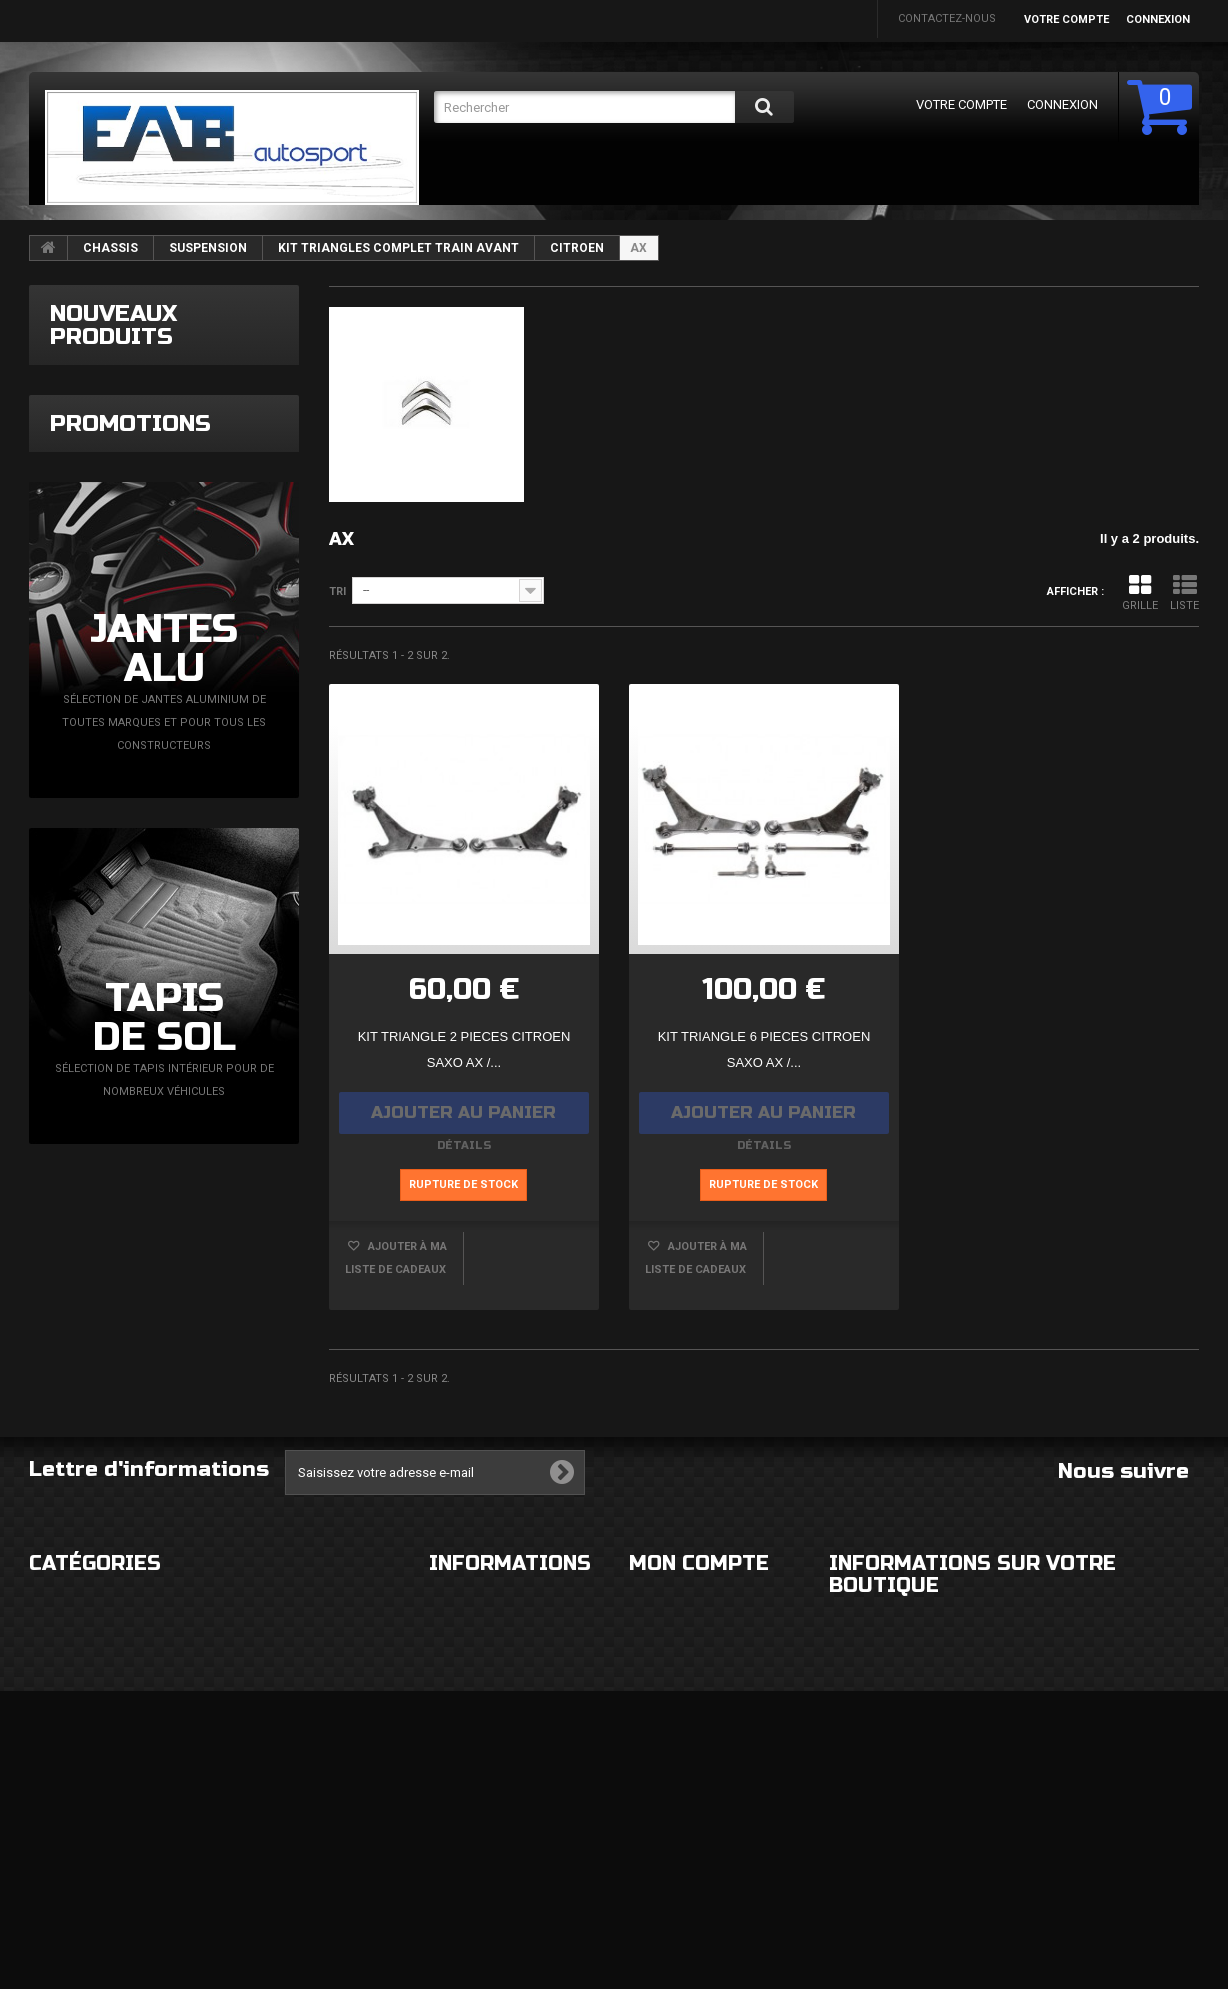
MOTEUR (250, 1761)
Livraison (457, 1641)
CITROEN (577, 248)
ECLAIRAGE (57, 1721)
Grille (1140, 592)
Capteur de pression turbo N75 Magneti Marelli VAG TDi (215, 417)
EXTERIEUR (57, 1641)
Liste (1184, 592)
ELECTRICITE (259, 1681)
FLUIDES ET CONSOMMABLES (304, 1801)
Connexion (1158, 19)
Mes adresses (669, 1784)
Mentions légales (482, 1681)
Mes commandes (677, 1641)
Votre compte (1066, 19)
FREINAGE (54, 1801)
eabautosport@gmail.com (1015, 1804)
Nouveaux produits (113, 325)
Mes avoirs (661, 1744)
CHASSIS (110, 248)
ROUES (47, 1681)
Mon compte (699, 1599)
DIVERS (48, 1841)
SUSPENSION (208, 248)
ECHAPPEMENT (267, 1721)
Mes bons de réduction (698, 1887)
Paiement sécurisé (483, 1761)
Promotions (130, 649)
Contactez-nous (947, 18)
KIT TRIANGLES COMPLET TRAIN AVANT (398, 248)
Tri (337, 591)
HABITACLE (256, 1641)
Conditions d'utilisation (502, 1721)
